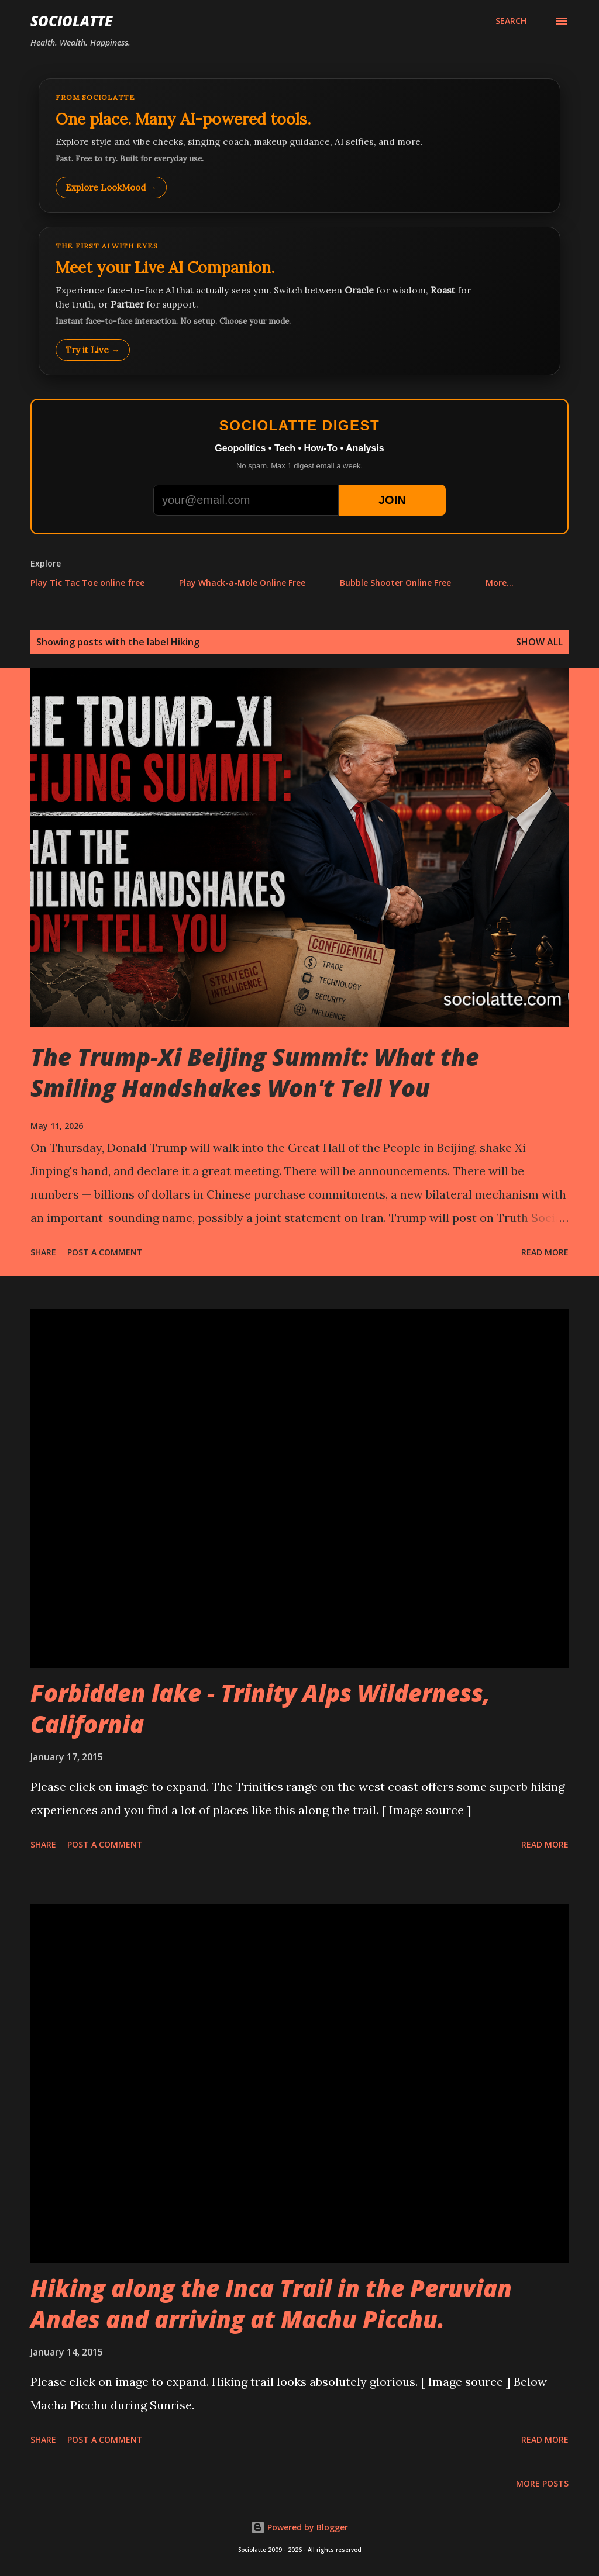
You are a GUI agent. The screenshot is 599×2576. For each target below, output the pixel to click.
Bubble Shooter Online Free (395, 582)
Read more (545, 1252)
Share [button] (43, 1252)
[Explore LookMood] (299, 145)
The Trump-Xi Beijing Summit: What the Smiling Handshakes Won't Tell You (254, 1072)
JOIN (392, 499)
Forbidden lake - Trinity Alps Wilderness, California (260, 1708)
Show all (539, 642)
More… (500, 582)
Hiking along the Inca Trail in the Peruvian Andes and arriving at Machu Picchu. (271, 2303)
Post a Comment (105, 1252)
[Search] (510, 21)
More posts (542, 2483)
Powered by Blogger (299, 2527)
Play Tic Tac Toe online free (87, 582)
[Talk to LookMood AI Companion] (299, 301)
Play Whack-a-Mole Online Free (242, 582)
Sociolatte (71, 20)
